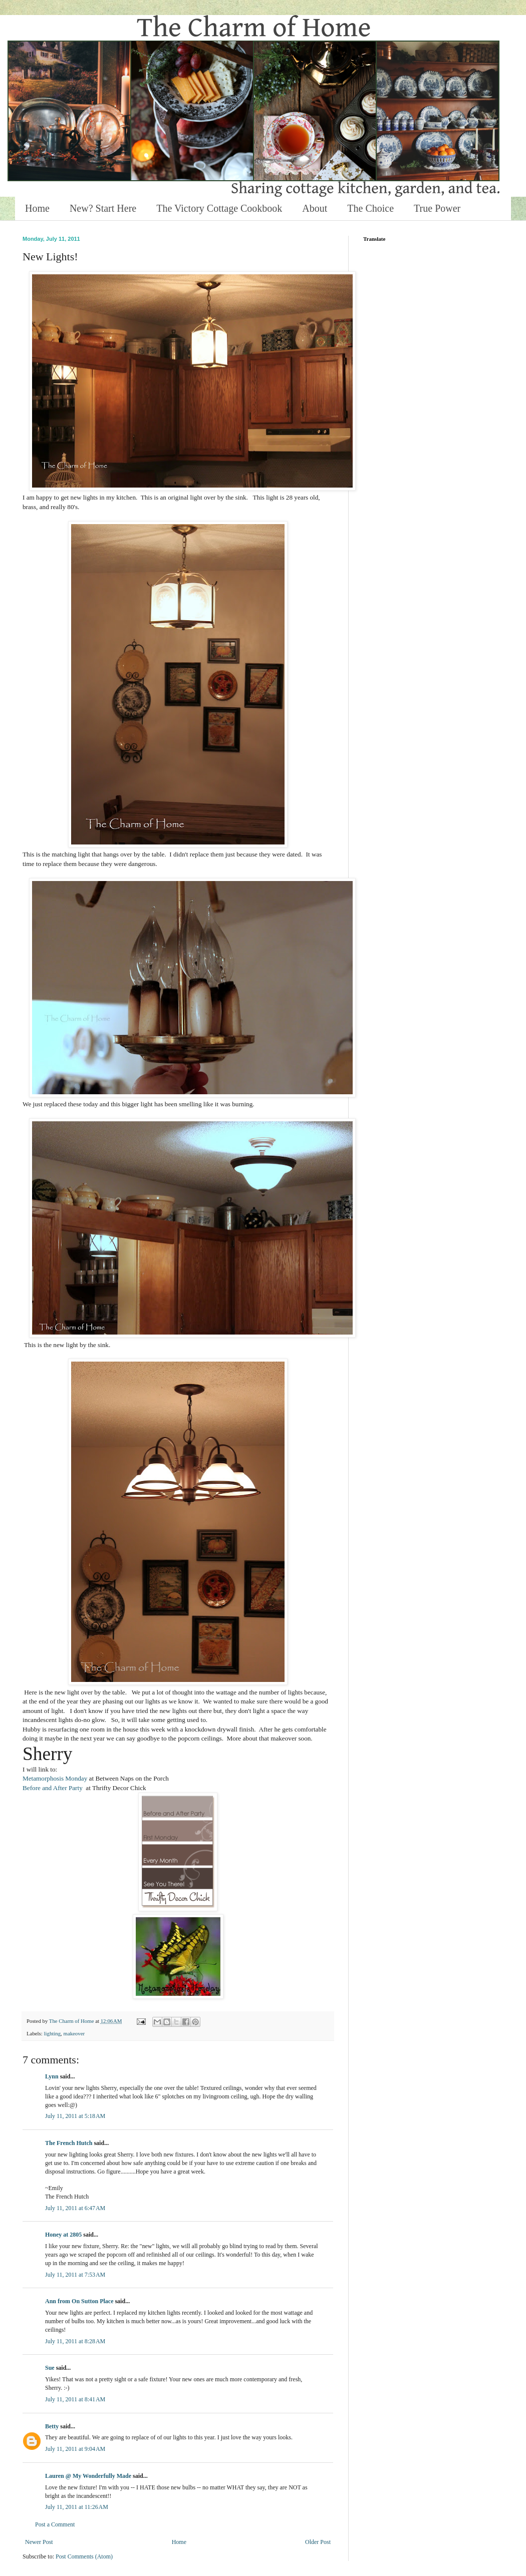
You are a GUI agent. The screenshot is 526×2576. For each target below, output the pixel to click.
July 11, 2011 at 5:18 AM (75, 2115)
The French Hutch (68, 2142)
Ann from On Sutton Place (79, 2301)
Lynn (52, 2076)
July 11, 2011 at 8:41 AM (75, 2399)
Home (37, 208)
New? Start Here (103, 208)
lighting (52, 2033)
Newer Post (39, 2541)
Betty (52, 2426)
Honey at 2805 (63, 2234)
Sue (50, 2367)
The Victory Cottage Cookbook (219, 208)
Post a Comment (55, 2524)
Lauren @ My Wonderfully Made (88, 2475)
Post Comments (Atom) (84, 2556)
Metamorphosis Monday (55, 1778)
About (314, 208)
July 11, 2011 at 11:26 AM (76, 2506)
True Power (437, 208)
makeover (74, 2033)
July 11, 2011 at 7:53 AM (75, 2274)
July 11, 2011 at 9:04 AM (75, 2448)
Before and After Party (53, 1788)
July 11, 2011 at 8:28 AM (75, 2341)
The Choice (370, 208)
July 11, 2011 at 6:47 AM (75, 2208)
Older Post (318, 2541)
